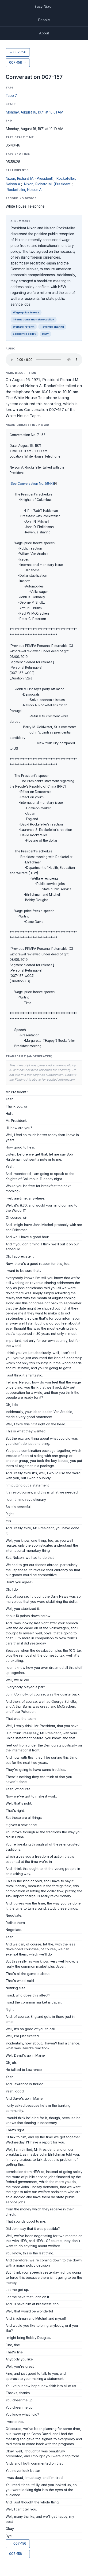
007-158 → (17, 62)
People (44, 20)
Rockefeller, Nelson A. (24, 189)
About (44, 33)
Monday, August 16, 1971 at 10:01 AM (34, 112)
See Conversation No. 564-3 (32, 483)
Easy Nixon (44, 6)
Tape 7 (11, 95)
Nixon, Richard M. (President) (30, 178)
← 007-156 (17, 52)
